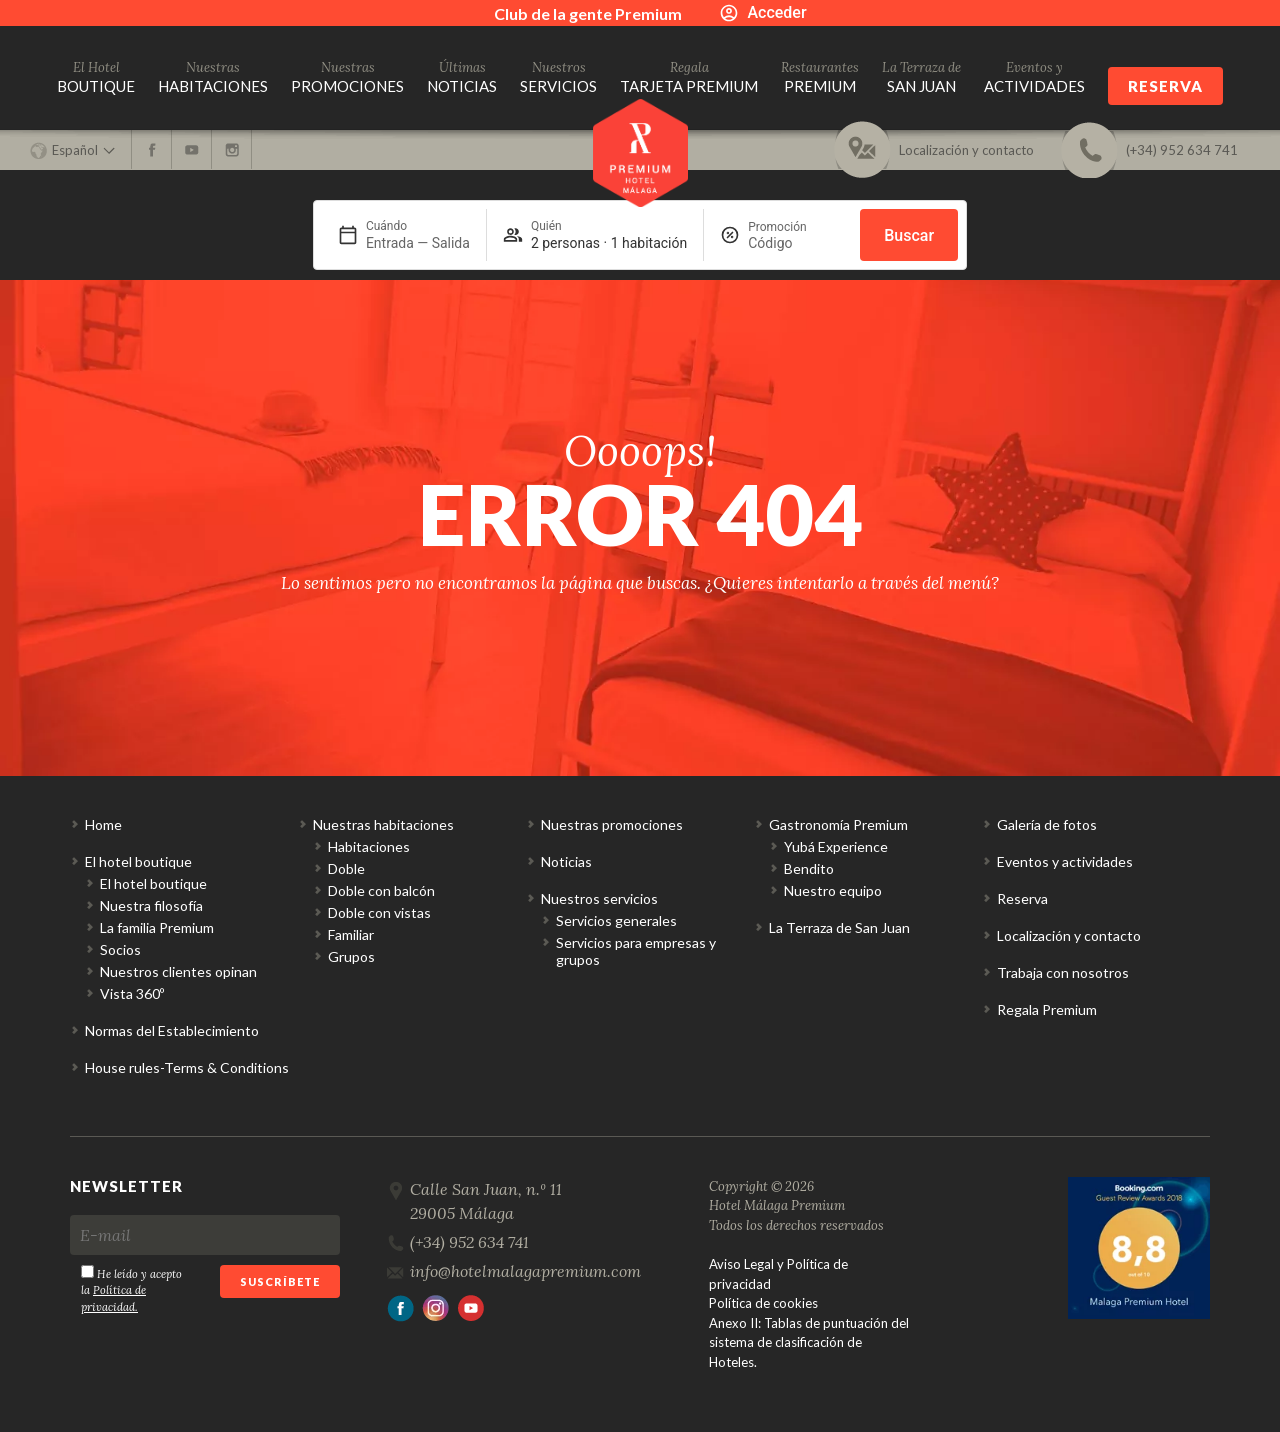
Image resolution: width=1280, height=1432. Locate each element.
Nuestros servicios (599, 898)
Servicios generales (616, 920)
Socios (120, 949)
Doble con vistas (379, 912)
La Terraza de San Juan (839, 927)
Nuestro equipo (833, 890)
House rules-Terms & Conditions (187, 1067)
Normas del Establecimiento (172, 1030)
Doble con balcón (381, 890)
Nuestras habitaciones (383, 824)
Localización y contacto (1069, 935)
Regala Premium (1047, 1009)
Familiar (351, 934)
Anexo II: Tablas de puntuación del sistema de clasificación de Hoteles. (809, 1342)
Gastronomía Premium (838, 824)
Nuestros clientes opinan (178, 971)
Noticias (566, 861)
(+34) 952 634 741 (469, 1242)
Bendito (809, 868)
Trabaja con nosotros (1063, 972)
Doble (346, 868)
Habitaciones (369, 846)
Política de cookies (763, 1303)
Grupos (351, 956)
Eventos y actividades (1065, 861)
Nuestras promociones (612, 824)
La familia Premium (157, 927)
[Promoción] (796, 243)
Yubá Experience (836, 846)
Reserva (1165, 86)
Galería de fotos (1047, 824)
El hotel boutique (138, 861)
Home (103, 824)
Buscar (909, 235)
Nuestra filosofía (151, 905)
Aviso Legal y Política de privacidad (778, 1274)
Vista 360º (132, 993)
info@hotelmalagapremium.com (525, 1271)
